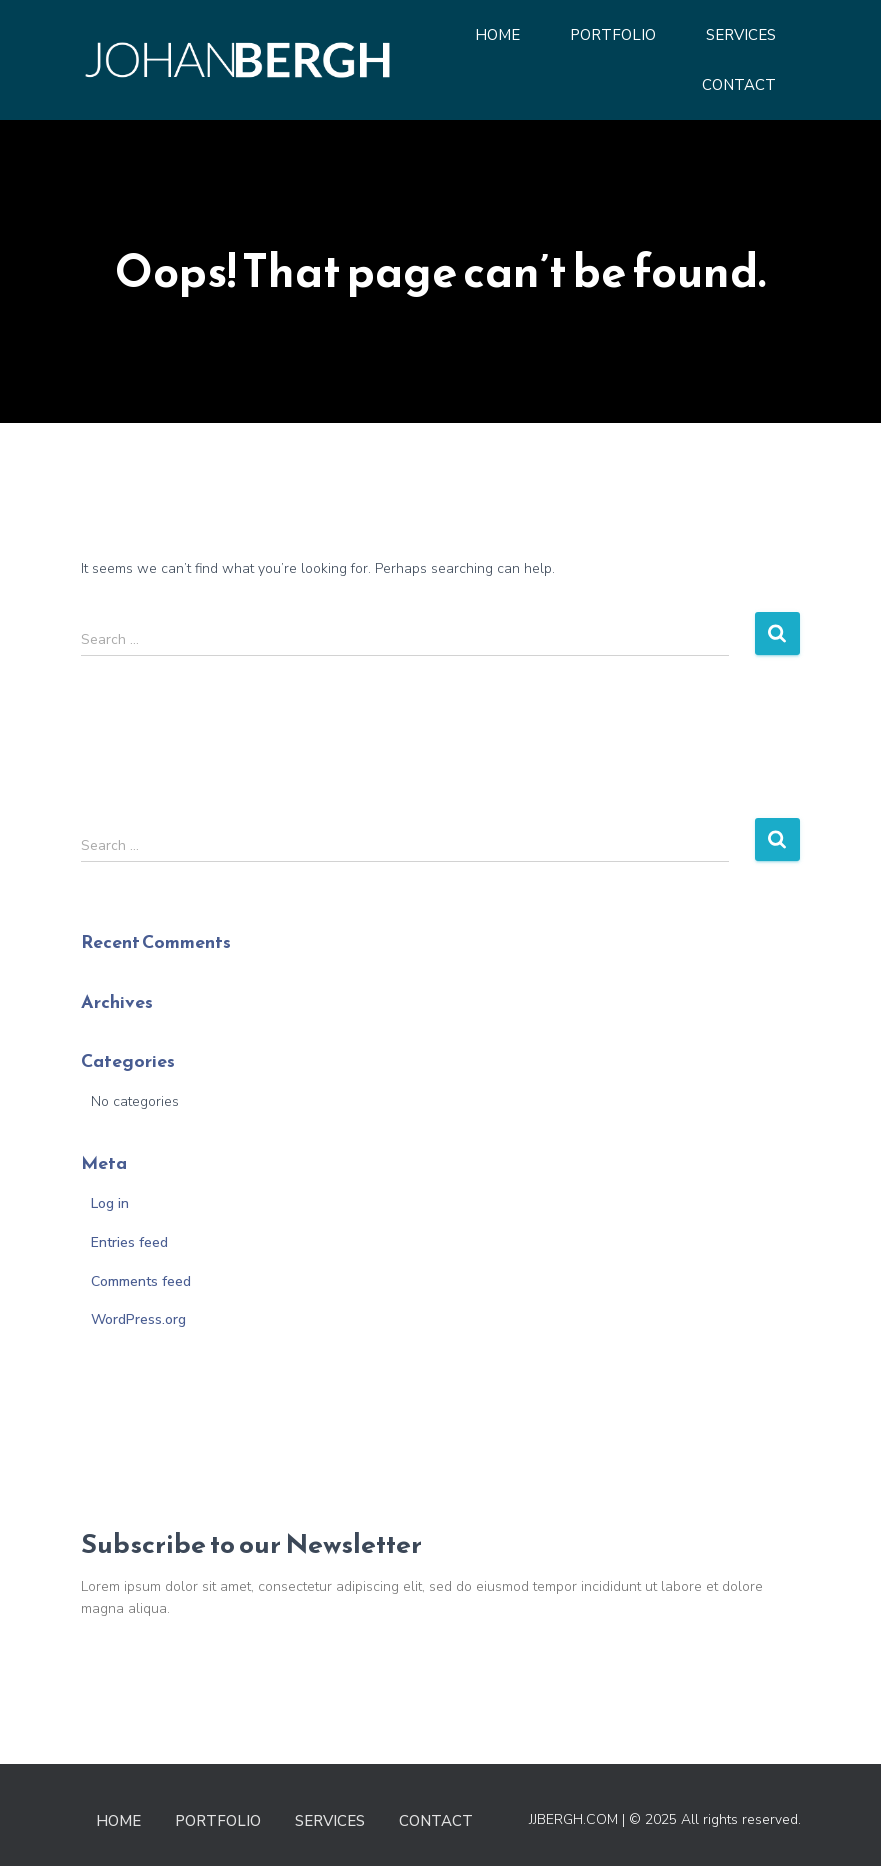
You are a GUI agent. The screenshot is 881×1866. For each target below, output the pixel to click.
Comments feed (141, 1281)
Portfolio (613, 35)
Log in (110, 1203)
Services (741, 35)
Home (497, 35)
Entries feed (129, 1242)
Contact (739, 85)
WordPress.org (138, 1319)
